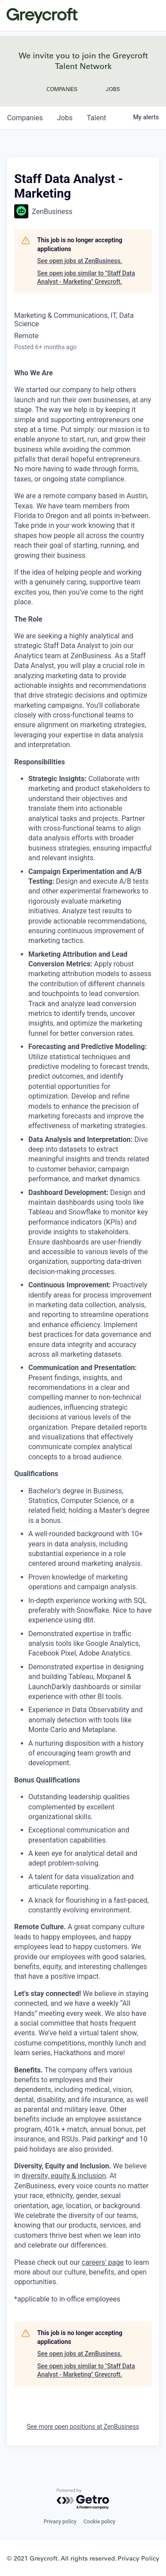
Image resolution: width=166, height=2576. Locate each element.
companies (25, 118)
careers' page (103, 2262)
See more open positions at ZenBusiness (83, 2426)
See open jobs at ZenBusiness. (79, 260)
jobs (65, 118)
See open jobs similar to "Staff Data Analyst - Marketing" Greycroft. (86, 278)
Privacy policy (59, 2522)
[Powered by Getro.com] (83, 2499)
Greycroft (42, 15)
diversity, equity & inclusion (64, 2175)
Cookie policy (100, 2522)
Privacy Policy (138, 2558)
